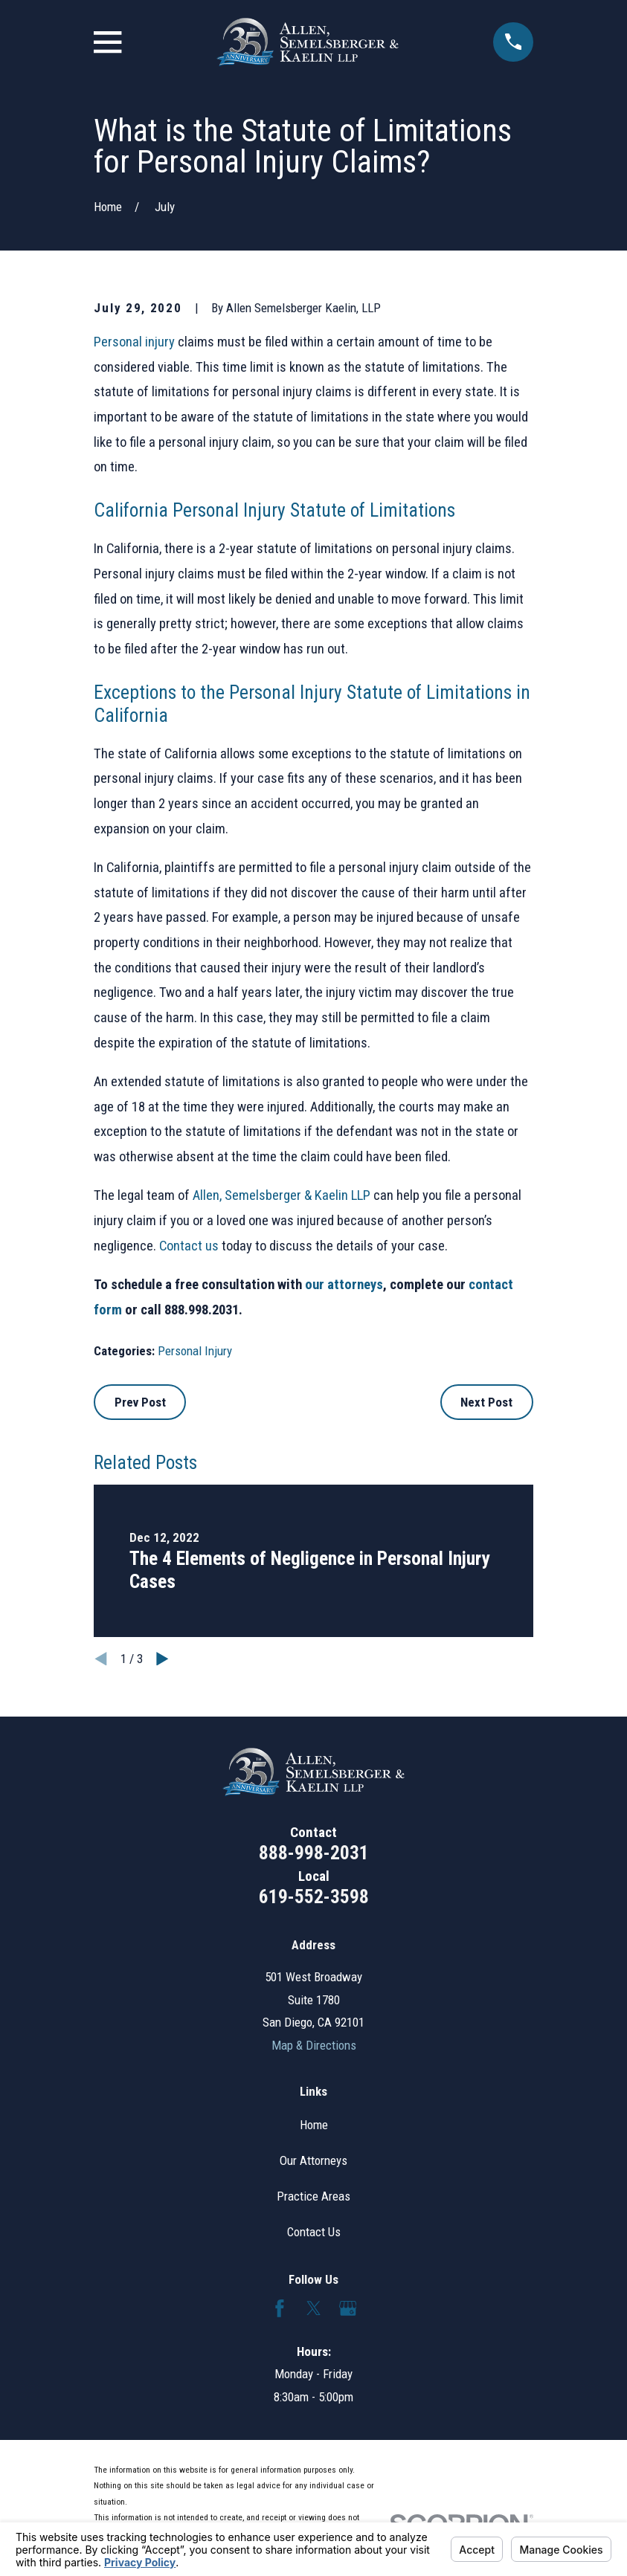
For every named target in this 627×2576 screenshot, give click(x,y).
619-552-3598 (314, 1896)
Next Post (486, 1402)
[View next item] (162, 1659)
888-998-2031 (314, 1852)
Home (314, 2124)
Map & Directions (313, 2045)
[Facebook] (280, 2308)
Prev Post (140, 1402)
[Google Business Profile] (348, 2308)
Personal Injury (195, 1350)
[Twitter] (314, 2308)
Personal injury (134, 342)
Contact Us (314, 2231)
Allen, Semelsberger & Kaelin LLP (281, 1195)
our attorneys (344, 1284)
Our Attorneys (313, 2160)
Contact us (189, 1246)
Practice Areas (313, 2196)
